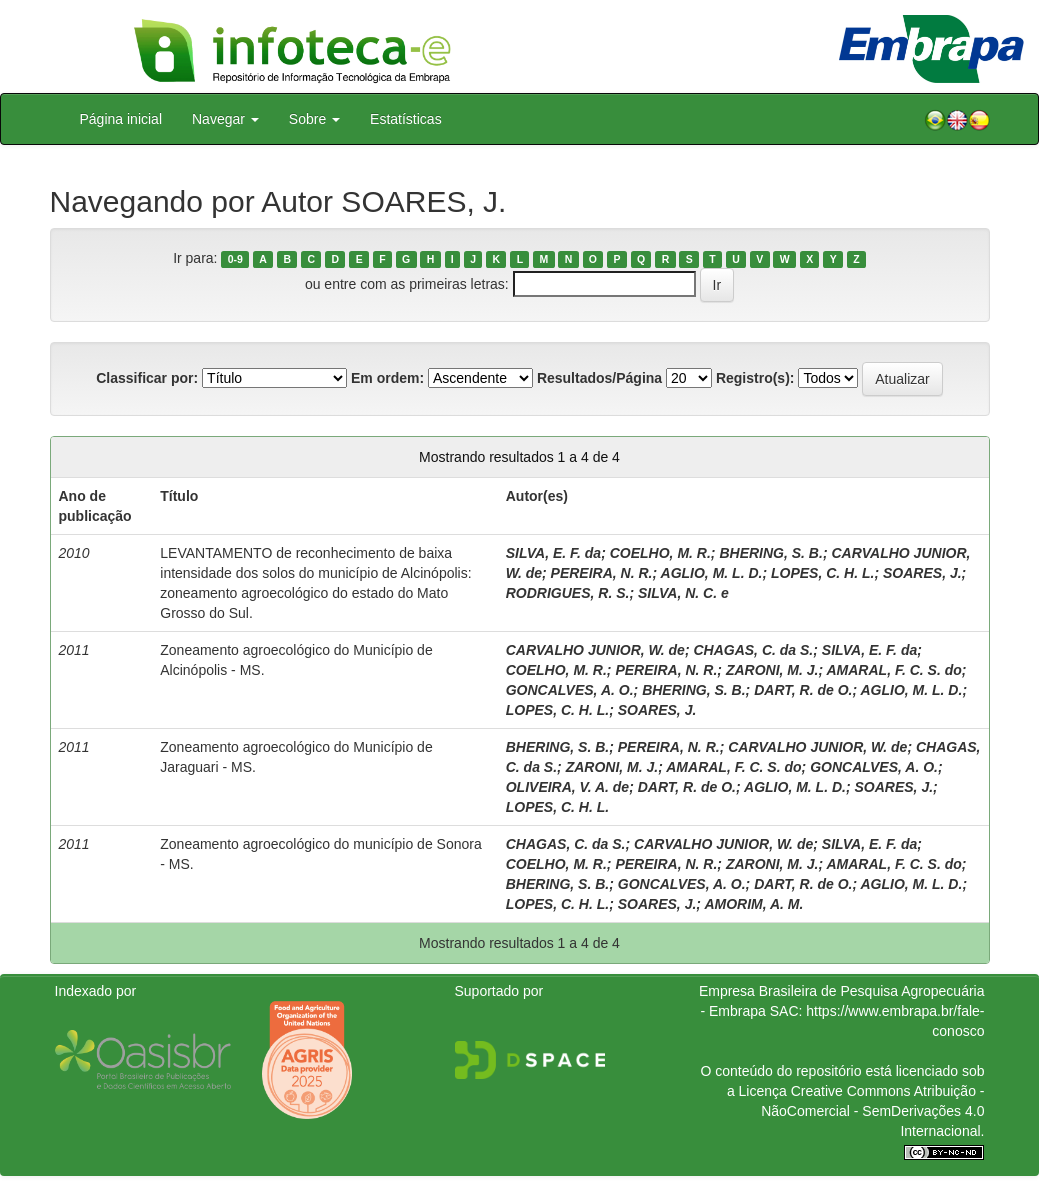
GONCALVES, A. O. (570, 690)
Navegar (225, 119)
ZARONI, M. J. (772, 670)
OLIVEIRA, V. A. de (567, 787)
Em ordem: (387, 378)
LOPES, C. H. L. (822, 573)
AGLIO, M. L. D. (712, 573)
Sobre (314, 119)
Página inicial (121, 119)
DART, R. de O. (803, 690)
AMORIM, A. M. (753, 904)
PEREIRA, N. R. (602, 573)
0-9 (235, 259)
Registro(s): (755, 378)
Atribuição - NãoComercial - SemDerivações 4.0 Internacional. (872, 1111)
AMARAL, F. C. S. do (893, 670)
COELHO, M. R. (660, 553)
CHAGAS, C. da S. (753, 650)
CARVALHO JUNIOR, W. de (595, 650)
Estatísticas (406, 119)
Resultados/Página (599, 378)
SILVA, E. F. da (553, 553)
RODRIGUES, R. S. (568, 593)
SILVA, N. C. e (683, 593)
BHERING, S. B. (770, 553)
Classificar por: (147, 378)
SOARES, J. (922, 573)
